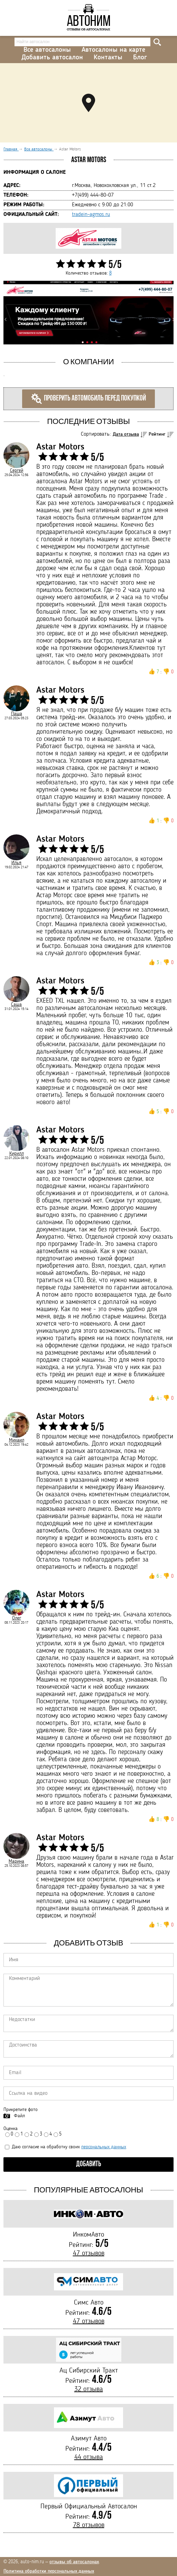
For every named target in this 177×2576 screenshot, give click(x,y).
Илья (16, 862)
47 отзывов (88, 2253)
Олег (16, 1618)
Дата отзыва (126, 434)
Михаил (16, 1440)
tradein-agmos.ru (91, 214)
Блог (140, 57)
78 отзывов (88, 2525)
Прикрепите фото (20, 2109)
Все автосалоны (47, 50)
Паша (16, 713)
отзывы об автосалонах (74, 2561)
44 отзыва (88, 2457)
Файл (19, 2115)
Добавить (88, 2164)
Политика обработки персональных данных (48, 2571)
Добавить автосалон (52, 57)
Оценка (10, 2128)
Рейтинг (157, 434)
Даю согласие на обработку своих (65, 2146)
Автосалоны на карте (113, 50)
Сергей (16, 470)
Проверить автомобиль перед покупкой (88, 398)
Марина (16, 1861)
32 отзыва (88, 2389)
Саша (16, 1004)
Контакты (108, 57)
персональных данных (103, 2146)
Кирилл (16, 1153)
